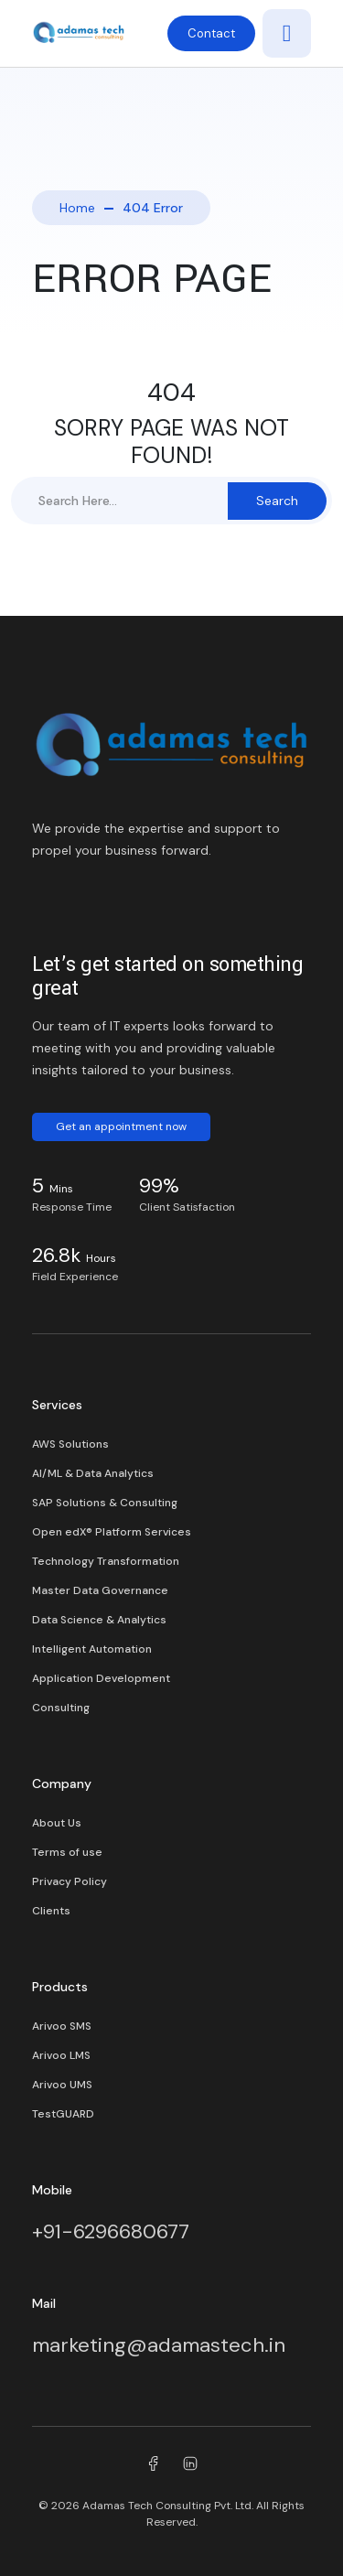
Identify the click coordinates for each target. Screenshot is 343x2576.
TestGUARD (63, 2113)
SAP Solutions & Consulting (104, 1502)
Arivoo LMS (61, 2055)
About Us (56, 1822)
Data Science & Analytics (99, 1619)
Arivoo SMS (61, 2026)
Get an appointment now (121, 1126)
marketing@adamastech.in (158, 2345)
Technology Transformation (105, 1561)
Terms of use (67, 1852)
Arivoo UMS (62, 2084)
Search (277, 500)
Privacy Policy (69, 1881)
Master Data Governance (100, 1590)
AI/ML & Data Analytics (93, 1473)
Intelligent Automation (92, 1649)
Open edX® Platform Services (111, 1531)
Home (77, 207)
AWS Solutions (70, 1444)
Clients (51, 1910)
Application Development (101, 1678)
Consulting (61, 1707)
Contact (211, 33)
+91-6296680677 (110, 2231)
